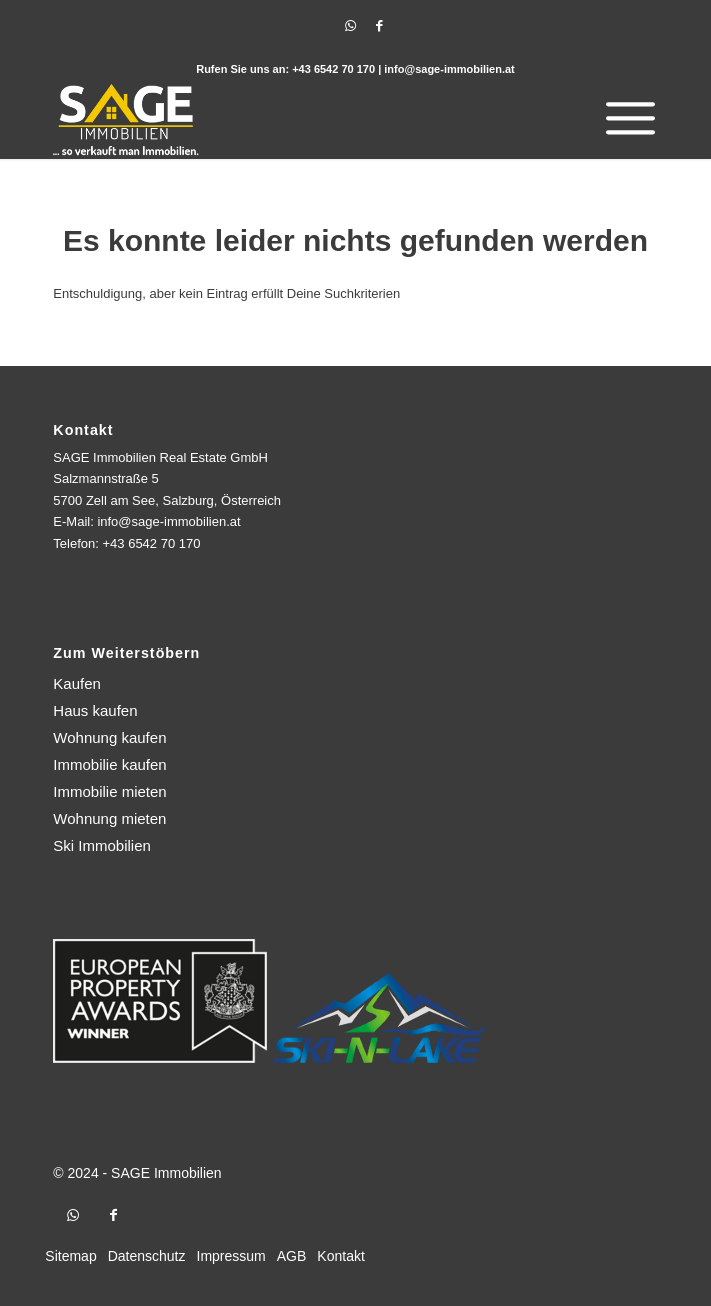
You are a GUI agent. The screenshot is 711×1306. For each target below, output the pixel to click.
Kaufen (77, 683)
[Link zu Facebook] (380, 26)
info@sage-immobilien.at (449, 69)
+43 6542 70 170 (333, 69)
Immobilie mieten (109, 791)
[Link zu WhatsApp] (351, 26)
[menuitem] (625, 119)
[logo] (294, 119)
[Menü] (625, 119)
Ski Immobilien (102, 845)
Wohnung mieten (109, 818)
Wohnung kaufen (109, 737)
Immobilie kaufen (109, 764)
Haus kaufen (95, 710)
